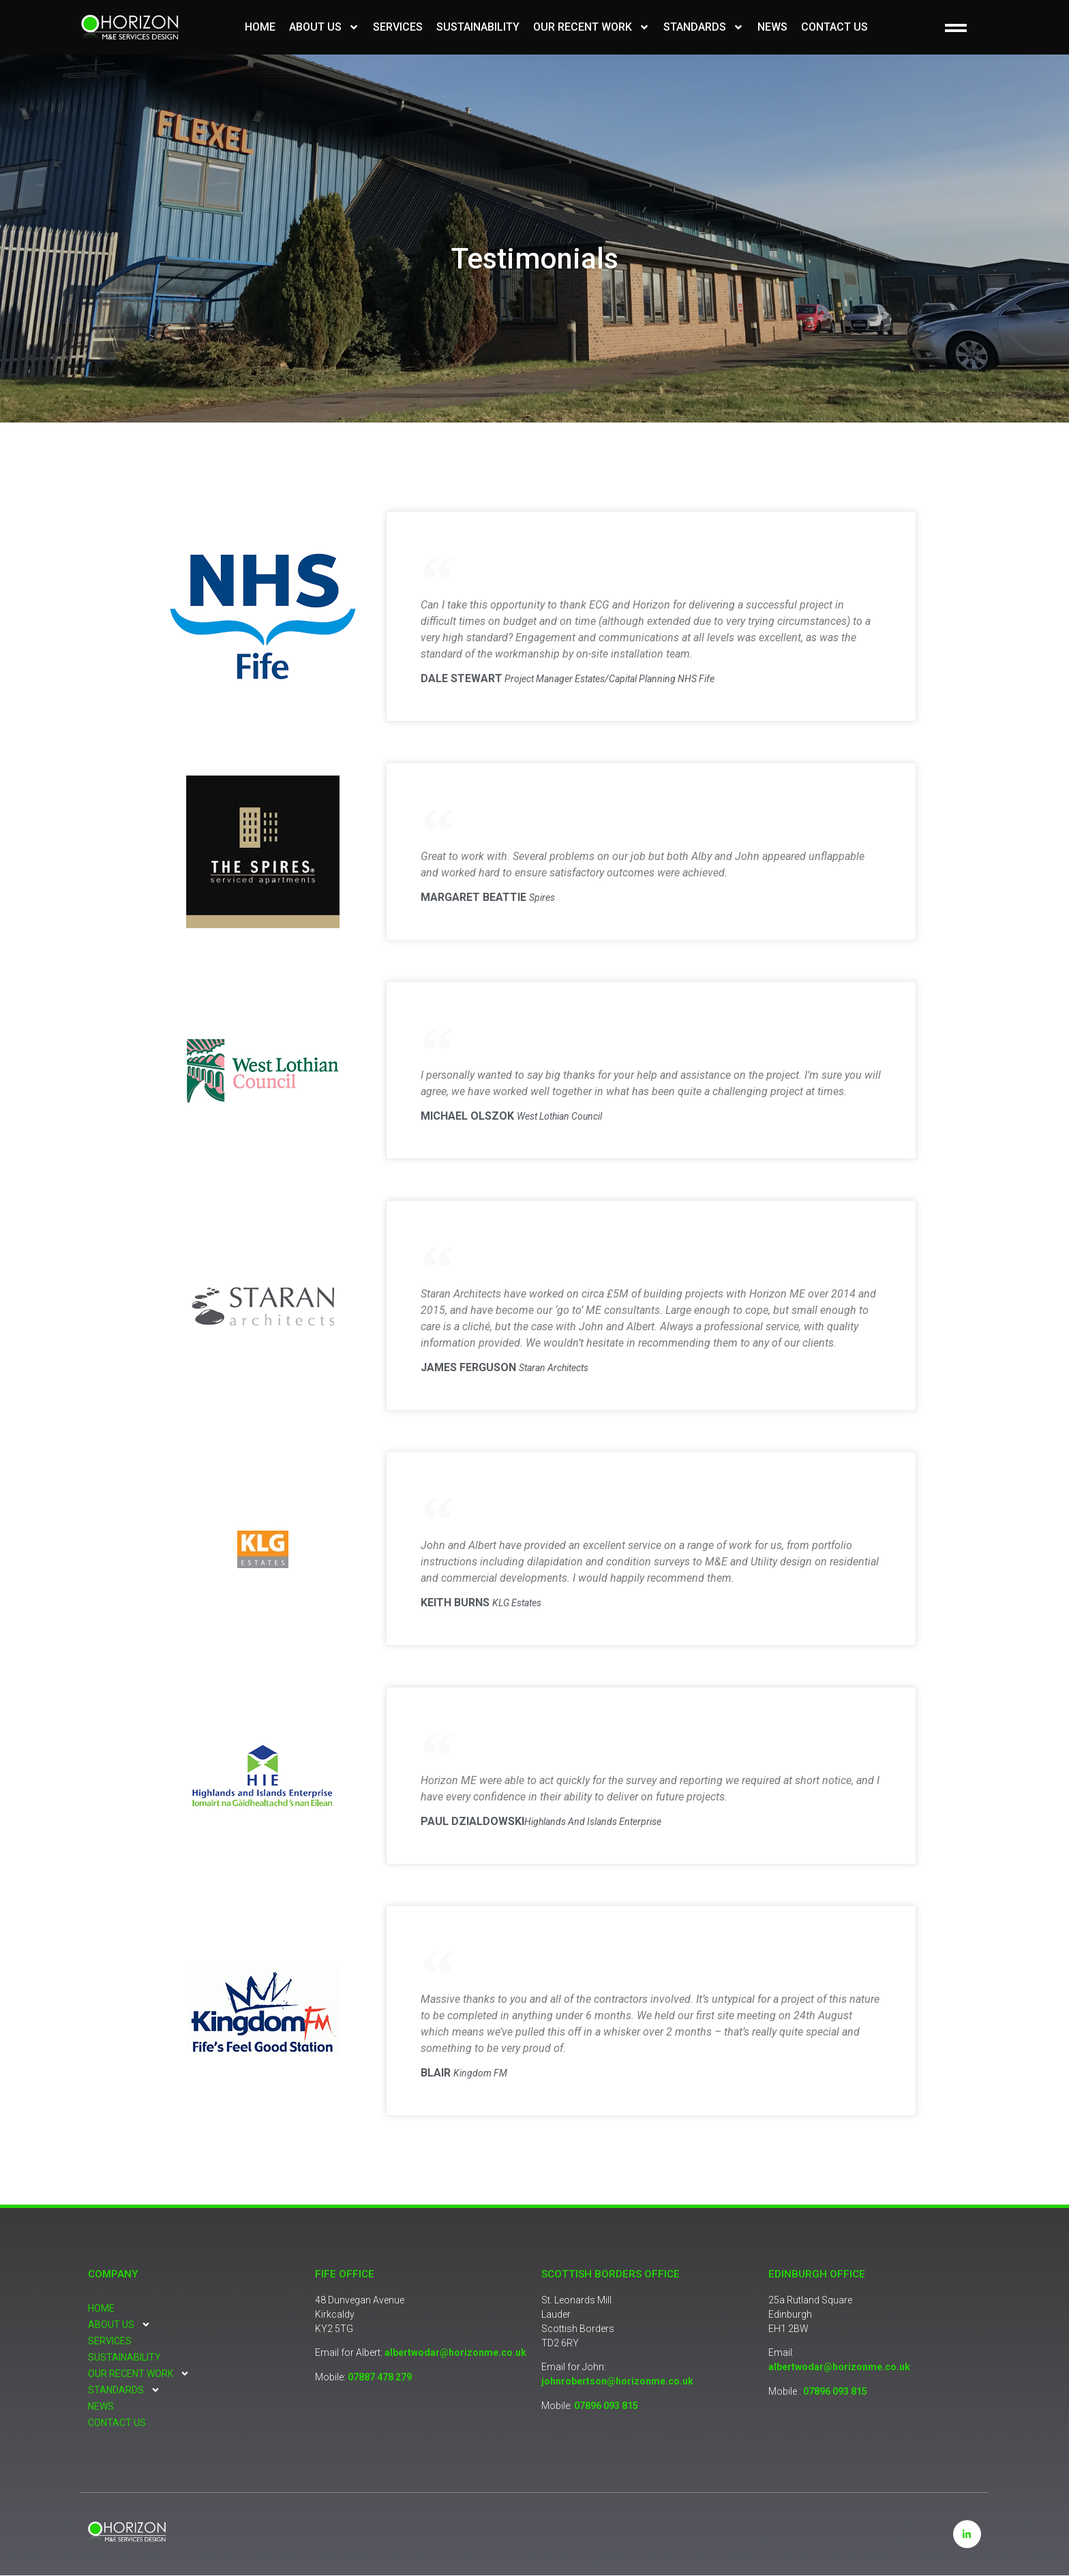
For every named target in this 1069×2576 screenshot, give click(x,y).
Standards (703, 27)
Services (398, 26)
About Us (324, 27)
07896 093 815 (606, 2405)
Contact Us (834, 26)
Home (260, 26)
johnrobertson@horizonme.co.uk (617, 2381)
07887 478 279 (380, 2377)
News (772, 26)
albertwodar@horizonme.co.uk (455, 2352)
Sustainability (478, 26)
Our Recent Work (591, 27)
